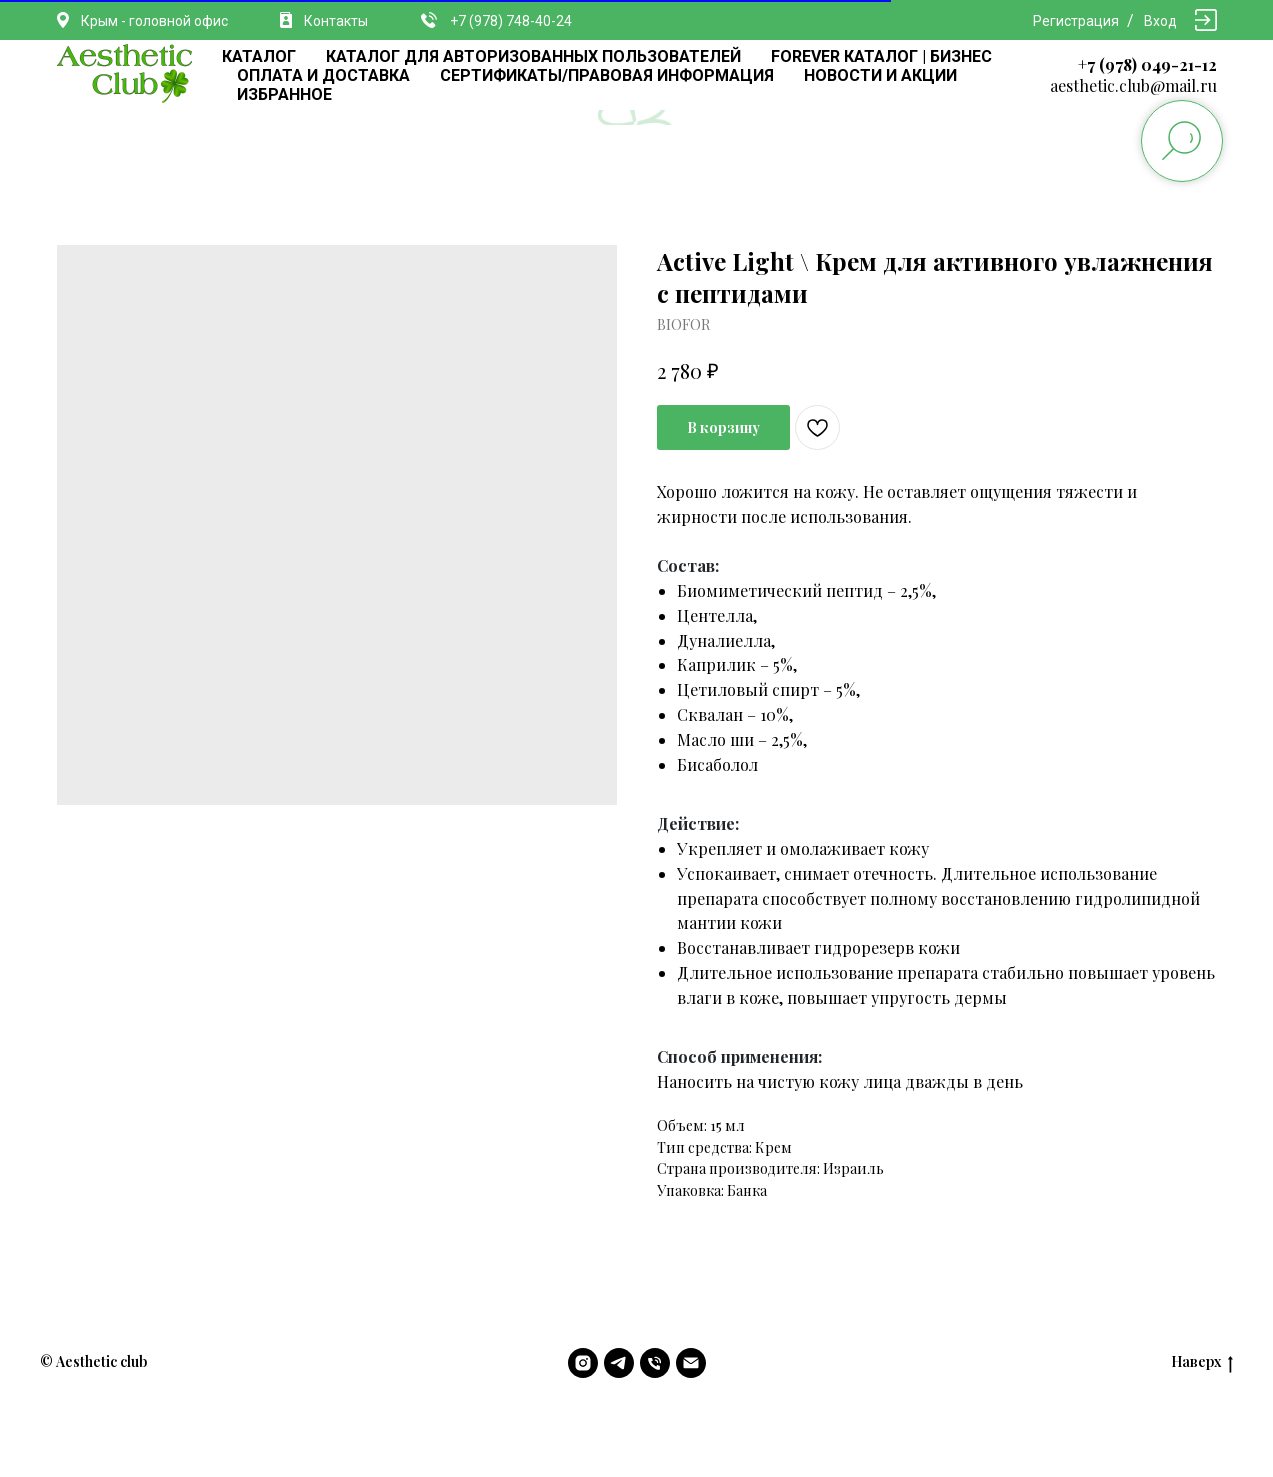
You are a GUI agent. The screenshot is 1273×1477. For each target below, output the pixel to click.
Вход (1160, 21)
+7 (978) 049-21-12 (1147, 64)
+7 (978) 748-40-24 (511, 21)
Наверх (1202, 1362)
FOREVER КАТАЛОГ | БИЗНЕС (881, 56)
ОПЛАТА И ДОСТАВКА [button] (323, 75)
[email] (691, 1363)
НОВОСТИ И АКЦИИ (880, 75)
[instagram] (583, 1363)
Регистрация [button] (1076, 21)
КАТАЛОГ (259, 56)
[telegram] (619, 1363)
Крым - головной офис (154, 21)
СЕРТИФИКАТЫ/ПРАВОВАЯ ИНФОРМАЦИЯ (607, 75)
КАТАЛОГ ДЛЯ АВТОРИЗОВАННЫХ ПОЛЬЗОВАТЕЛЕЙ (533, 56)
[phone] (655, 1363)
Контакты (336, 21)
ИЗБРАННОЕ (284, 94)
